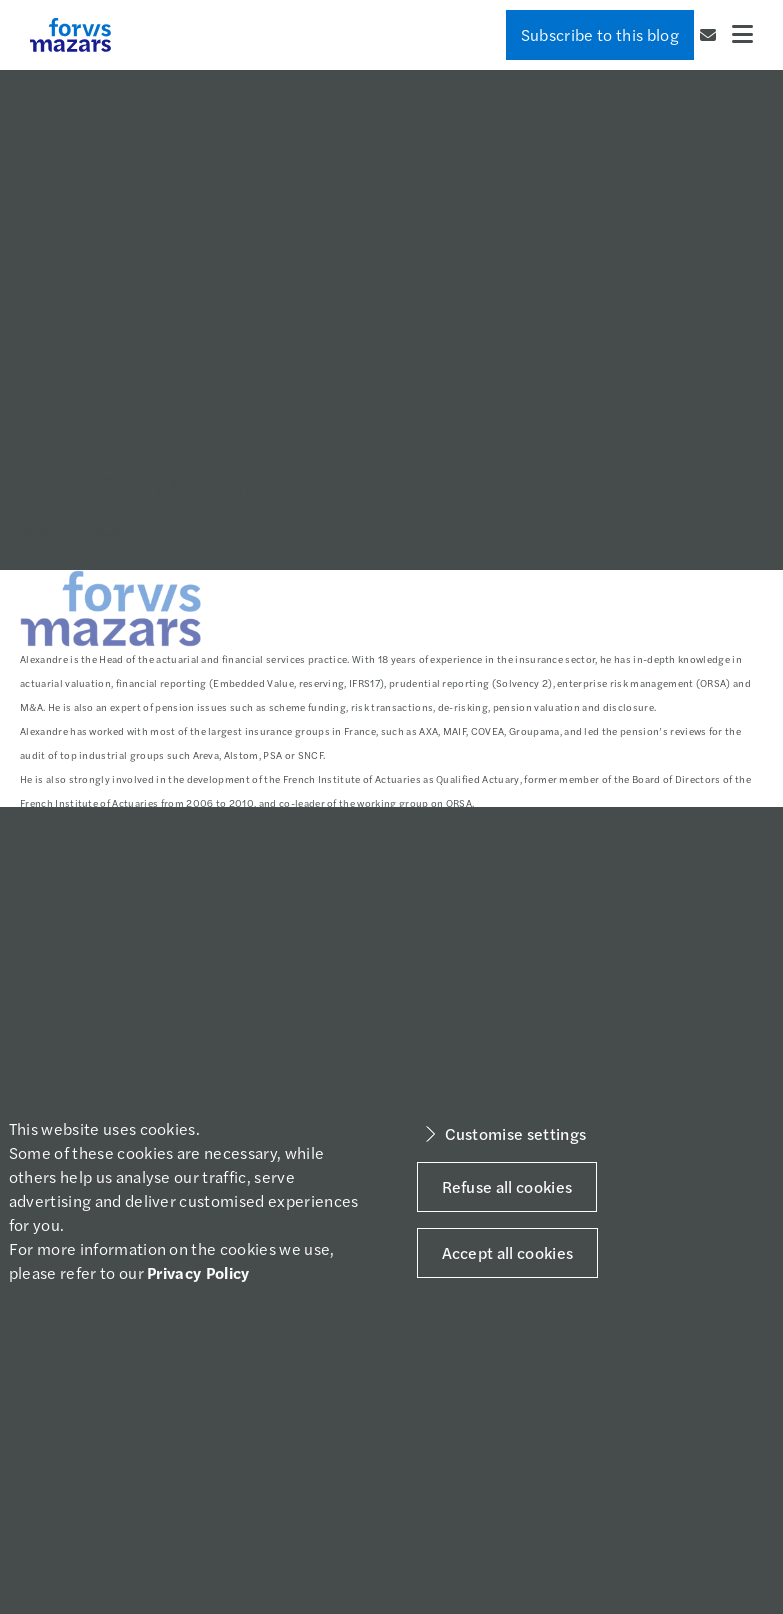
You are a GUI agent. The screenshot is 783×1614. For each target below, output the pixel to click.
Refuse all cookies (507, 1186)
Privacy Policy (198, 1272)
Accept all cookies (508, 1252)
